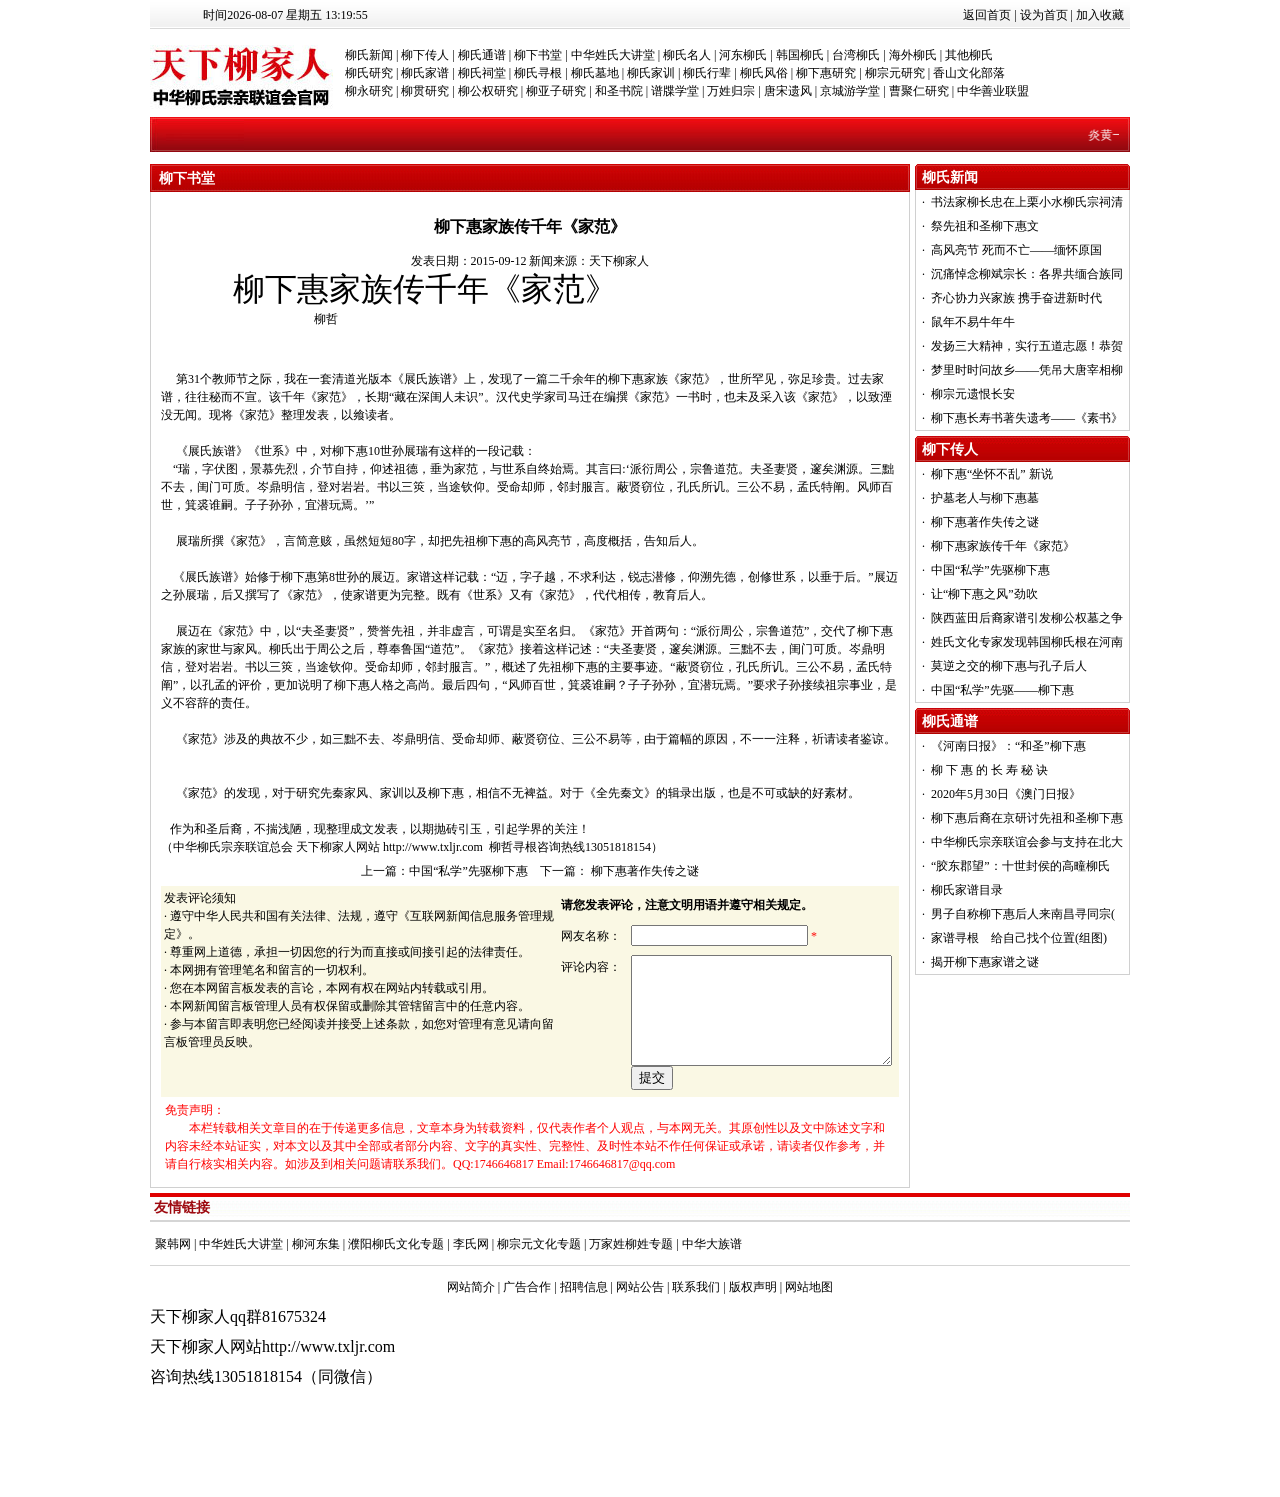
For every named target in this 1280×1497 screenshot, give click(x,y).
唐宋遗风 (788, 91)
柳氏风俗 (764, 73)
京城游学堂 (850, 91)
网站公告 (640, 1356)
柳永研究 (369, 91)
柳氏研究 (369, 73)
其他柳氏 (969, 55)
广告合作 (527, 1356)
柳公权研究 (488, 91)
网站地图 (809, 1356)
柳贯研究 (425, 91)
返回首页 (987, 15)
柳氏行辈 (707, 73)
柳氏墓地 (595, 73)
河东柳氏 (743, 55)
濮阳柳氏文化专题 (396, 1313)
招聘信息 (584, 1356)
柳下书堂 (538, 55)
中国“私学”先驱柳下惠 (468, 871)
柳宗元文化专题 (539, 1313)
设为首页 (1044, 15)
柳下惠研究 (826, 73)
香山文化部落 (969, 73)
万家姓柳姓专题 (631, 1313)
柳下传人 (425, 55)
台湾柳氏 (856, 55)
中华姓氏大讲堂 (613, 55)
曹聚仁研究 (919, 91)
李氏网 (471, 1313)
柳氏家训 (651, 73)
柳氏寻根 (538, 73)
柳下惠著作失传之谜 (643, 871)
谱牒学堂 (675, 91)
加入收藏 (1100, 15)
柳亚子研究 (556, 91)
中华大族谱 (712, 1313)
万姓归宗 (731, 91)
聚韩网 (173, 1313)
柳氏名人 (687, 55)
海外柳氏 (913, 55)
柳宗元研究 (895, 73)
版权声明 (753, 1356)
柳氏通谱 (482, 55)
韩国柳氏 (800, 55)
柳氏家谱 (425, 73)
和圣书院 (619, 91)
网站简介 (471, 1356)
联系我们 (696, 1356)
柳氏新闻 (369, 55)
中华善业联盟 (993, 91)
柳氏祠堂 (482, 73)
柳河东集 (316, 1313)
